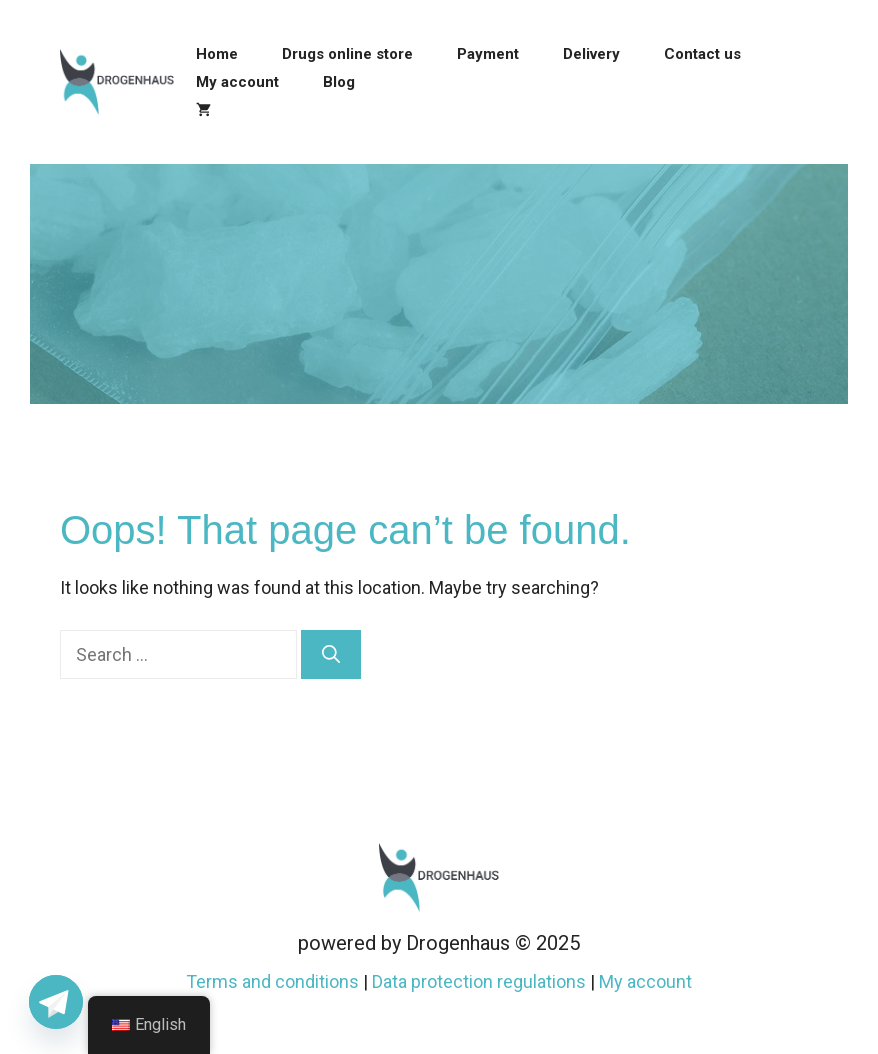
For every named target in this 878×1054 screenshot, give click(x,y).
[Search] (331, 654)
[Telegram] (56, 1002)
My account (237, 82)
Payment (488, 54)
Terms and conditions (272, 981)
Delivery (591, 54)
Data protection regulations (479, 981)
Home (217, 54)
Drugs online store (347, 54)
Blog (339, 82)
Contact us (702, 54)
